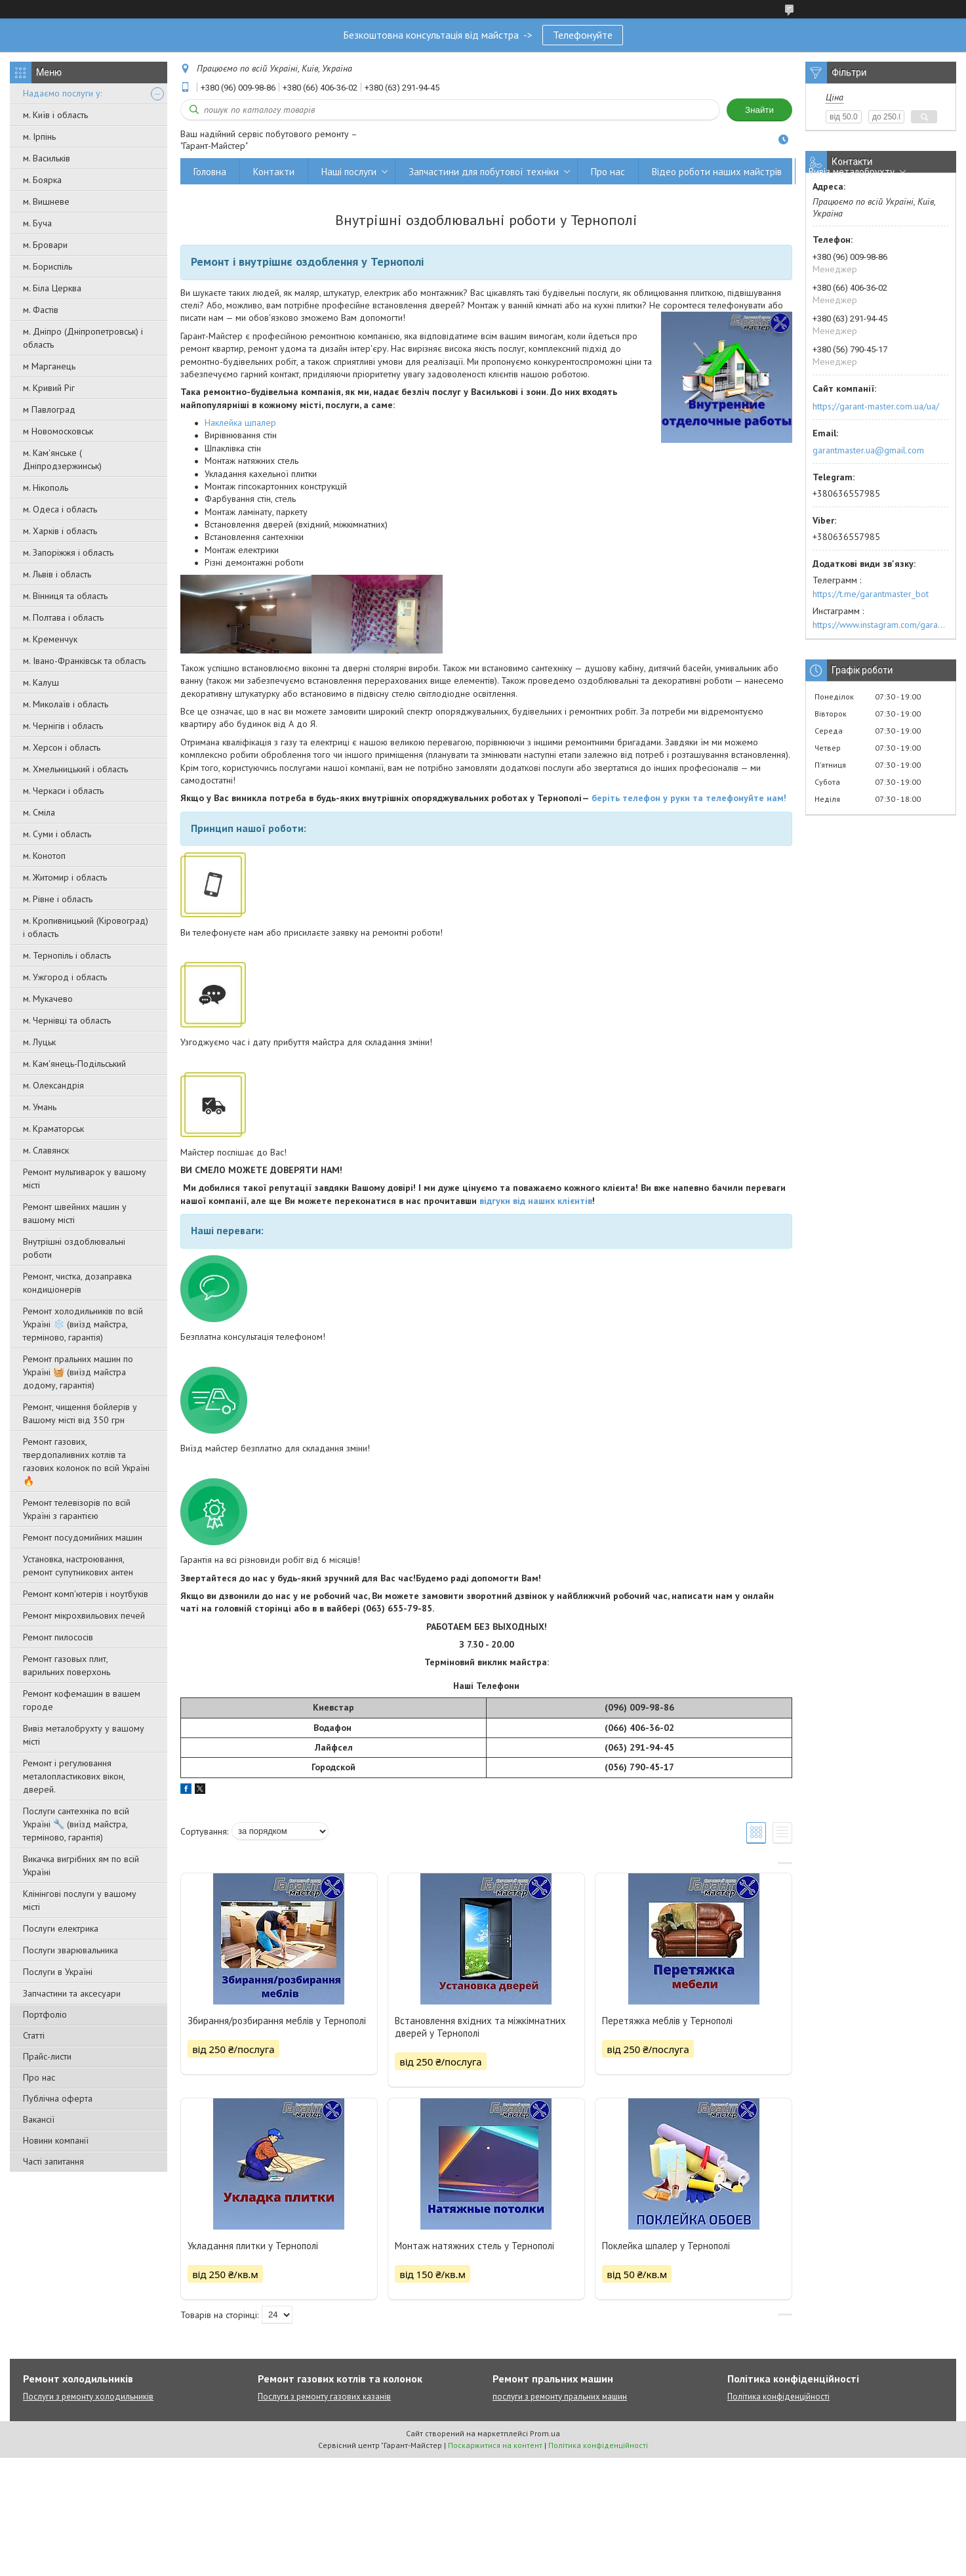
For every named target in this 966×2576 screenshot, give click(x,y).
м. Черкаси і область (63, 791)
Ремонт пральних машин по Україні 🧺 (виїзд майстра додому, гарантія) (78, 1372)
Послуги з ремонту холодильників (88, 2396)
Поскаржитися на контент (495, 2445)
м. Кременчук (50, 639)
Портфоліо (45, 2014)
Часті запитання (53, 2161)
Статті (34, 2035)
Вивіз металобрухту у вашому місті (83, 1734)
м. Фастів (40, 310)
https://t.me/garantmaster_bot (871, 594)
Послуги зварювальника (70, 1950)
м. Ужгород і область (65, 977)
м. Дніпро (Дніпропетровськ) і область (83, 337)
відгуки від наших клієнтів (535, 1201)
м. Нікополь (45, 487)
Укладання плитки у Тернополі (253, 2245)
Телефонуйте (583, 34)
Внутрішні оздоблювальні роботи (74, 1248)
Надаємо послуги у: (62, 93)
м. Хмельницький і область (75, 769)
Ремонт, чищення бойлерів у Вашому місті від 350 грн (80, 1413)
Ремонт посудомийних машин (82, 1537)
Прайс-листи (47, 2056)
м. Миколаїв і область (65, 704)
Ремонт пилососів (58, 1637)
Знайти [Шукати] (759, 110)
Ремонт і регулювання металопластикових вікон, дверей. (74, 1776)
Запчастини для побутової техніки (484, 172)
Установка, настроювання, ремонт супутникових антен (78, 1565)
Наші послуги (348, 172)
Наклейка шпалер (240, 422)
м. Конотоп (44, 856)
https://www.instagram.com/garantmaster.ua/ (881, 625)
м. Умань (39, 1107)
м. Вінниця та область (65, 596)
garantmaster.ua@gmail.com (868, 450)
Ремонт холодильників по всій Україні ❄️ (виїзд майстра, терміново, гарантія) (83, 1324)
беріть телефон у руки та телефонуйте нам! (689, 798)
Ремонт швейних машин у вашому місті (75, 1213)
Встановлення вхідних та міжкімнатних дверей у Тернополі (480, 2026)
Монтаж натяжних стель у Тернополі (474, 2245)
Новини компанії (56, 2140)
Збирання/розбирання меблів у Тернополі (277, 2020)
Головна (209, 172)
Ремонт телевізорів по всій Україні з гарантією (77, 1509)
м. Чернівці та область (67, 1020)
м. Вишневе (46, 201)
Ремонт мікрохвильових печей (84, 1615)
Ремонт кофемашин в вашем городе (81, 1700)
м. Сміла (39, 812)
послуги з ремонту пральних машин (560, 2396)
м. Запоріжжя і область (68, 552)
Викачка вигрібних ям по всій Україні (81, 1865)
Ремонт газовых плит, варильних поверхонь (66, 1665)
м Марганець (49, 366)
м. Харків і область (60, 531)
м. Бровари (45, 245)
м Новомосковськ (58, 431)
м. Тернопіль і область (67, 955)
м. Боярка (42, 180)
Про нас (39, 2077)
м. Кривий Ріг (49, 388)
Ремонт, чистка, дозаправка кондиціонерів (77, 1282)
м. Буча (37, 223)
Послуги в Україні (57, 1972)
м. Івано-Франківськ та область (84, 661)
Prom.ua (545, 2433)
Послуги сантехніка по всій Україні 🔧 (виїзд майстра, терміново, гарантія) (76, 1824)
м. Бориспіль (47, 266)
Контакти (273, 172)
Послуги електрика (60, 1928)
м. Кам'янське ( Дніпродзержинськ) (62, 459)
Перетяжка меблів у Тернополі (667, 2020)
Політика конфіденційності (778, 2396)
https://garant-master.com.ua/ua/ (876, 406)
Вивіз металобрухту (852, 172)
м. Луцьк (39, 1042)
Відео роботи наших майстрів (717, 172)
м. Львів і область (57, 574)
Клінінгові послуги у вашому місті (79, 1900)
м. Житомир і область (65, 877)
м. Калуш (41, 682)
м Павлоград (49, 409)
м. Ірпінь (39, 136)
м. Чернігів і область (63, 726)
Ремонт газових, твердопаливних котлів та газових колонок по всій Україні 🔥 (86, 1461)
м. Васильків (46, 158)
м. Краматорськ (53, 1128)
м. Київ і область (55, 115)
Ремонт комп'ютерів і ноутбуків (85, 1594)
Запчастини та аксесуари (72, 1993)
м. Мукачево (48, 999)
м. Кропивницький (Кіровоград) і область (85, 927)
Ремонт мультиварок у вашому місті (84, 1178)
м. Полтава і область (63, 617)
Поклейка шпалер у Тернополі (666, 2245)
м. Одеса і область (60, 509)
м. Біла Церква (52, 288)
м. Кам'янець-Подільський (74, 1064)
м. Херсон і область (61, 747)
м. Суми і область (57, 834)
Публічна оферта (57, 2098)
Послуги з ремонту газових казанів (324, 2396)
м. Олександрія (53, 1085)
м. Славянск (46, 1150)
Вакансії (38, 2119)
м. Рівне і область (57, 899)
